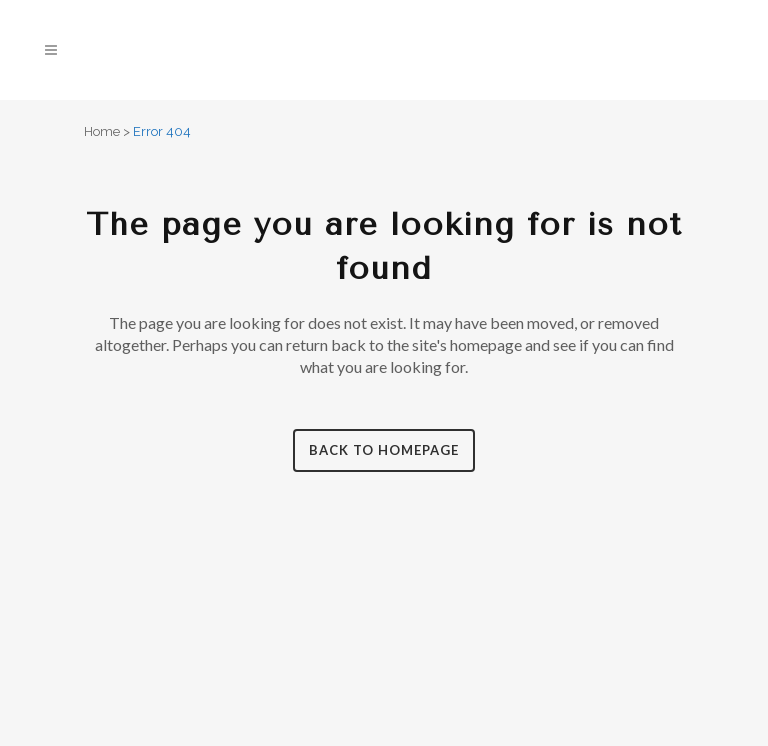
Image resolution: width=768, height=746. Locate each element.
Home (102, 131)
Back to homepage (384, 450)
